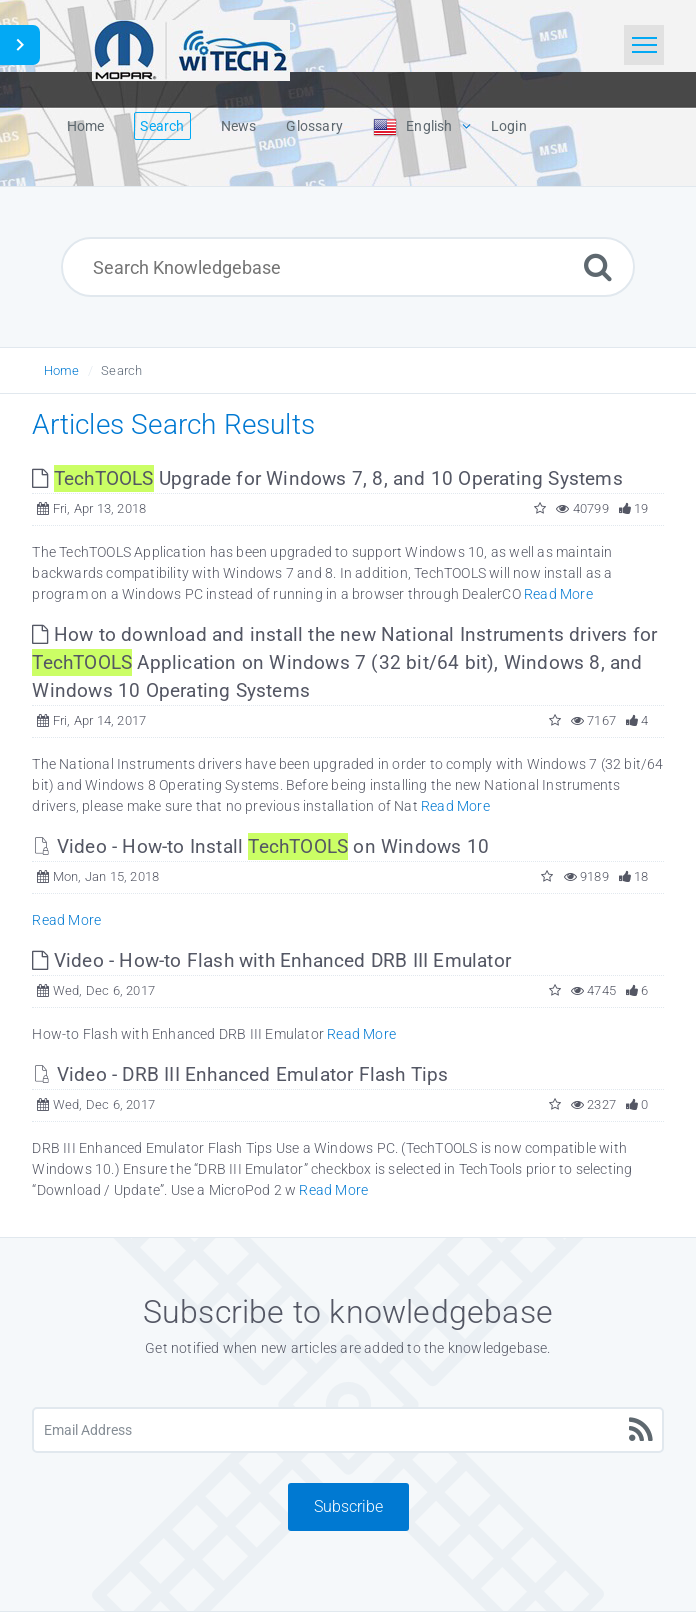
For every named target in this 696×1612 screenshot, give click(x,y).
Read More (558, 594)
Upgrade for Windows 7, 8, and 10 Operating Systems (327, 478)
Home (62, 370)
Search (121, 370)
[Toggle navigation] (644, 45)
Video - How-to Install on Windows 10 (260, 846)
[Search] (598, 266)
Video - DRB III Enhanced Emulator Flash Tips (240, 1074)
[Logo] (191, 48)
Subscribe (348, 1506)
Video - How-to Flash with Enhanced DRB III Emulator (271, 960)
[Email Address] (347, 1430)
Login (509, 126)
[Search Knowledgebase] (348, 267)
